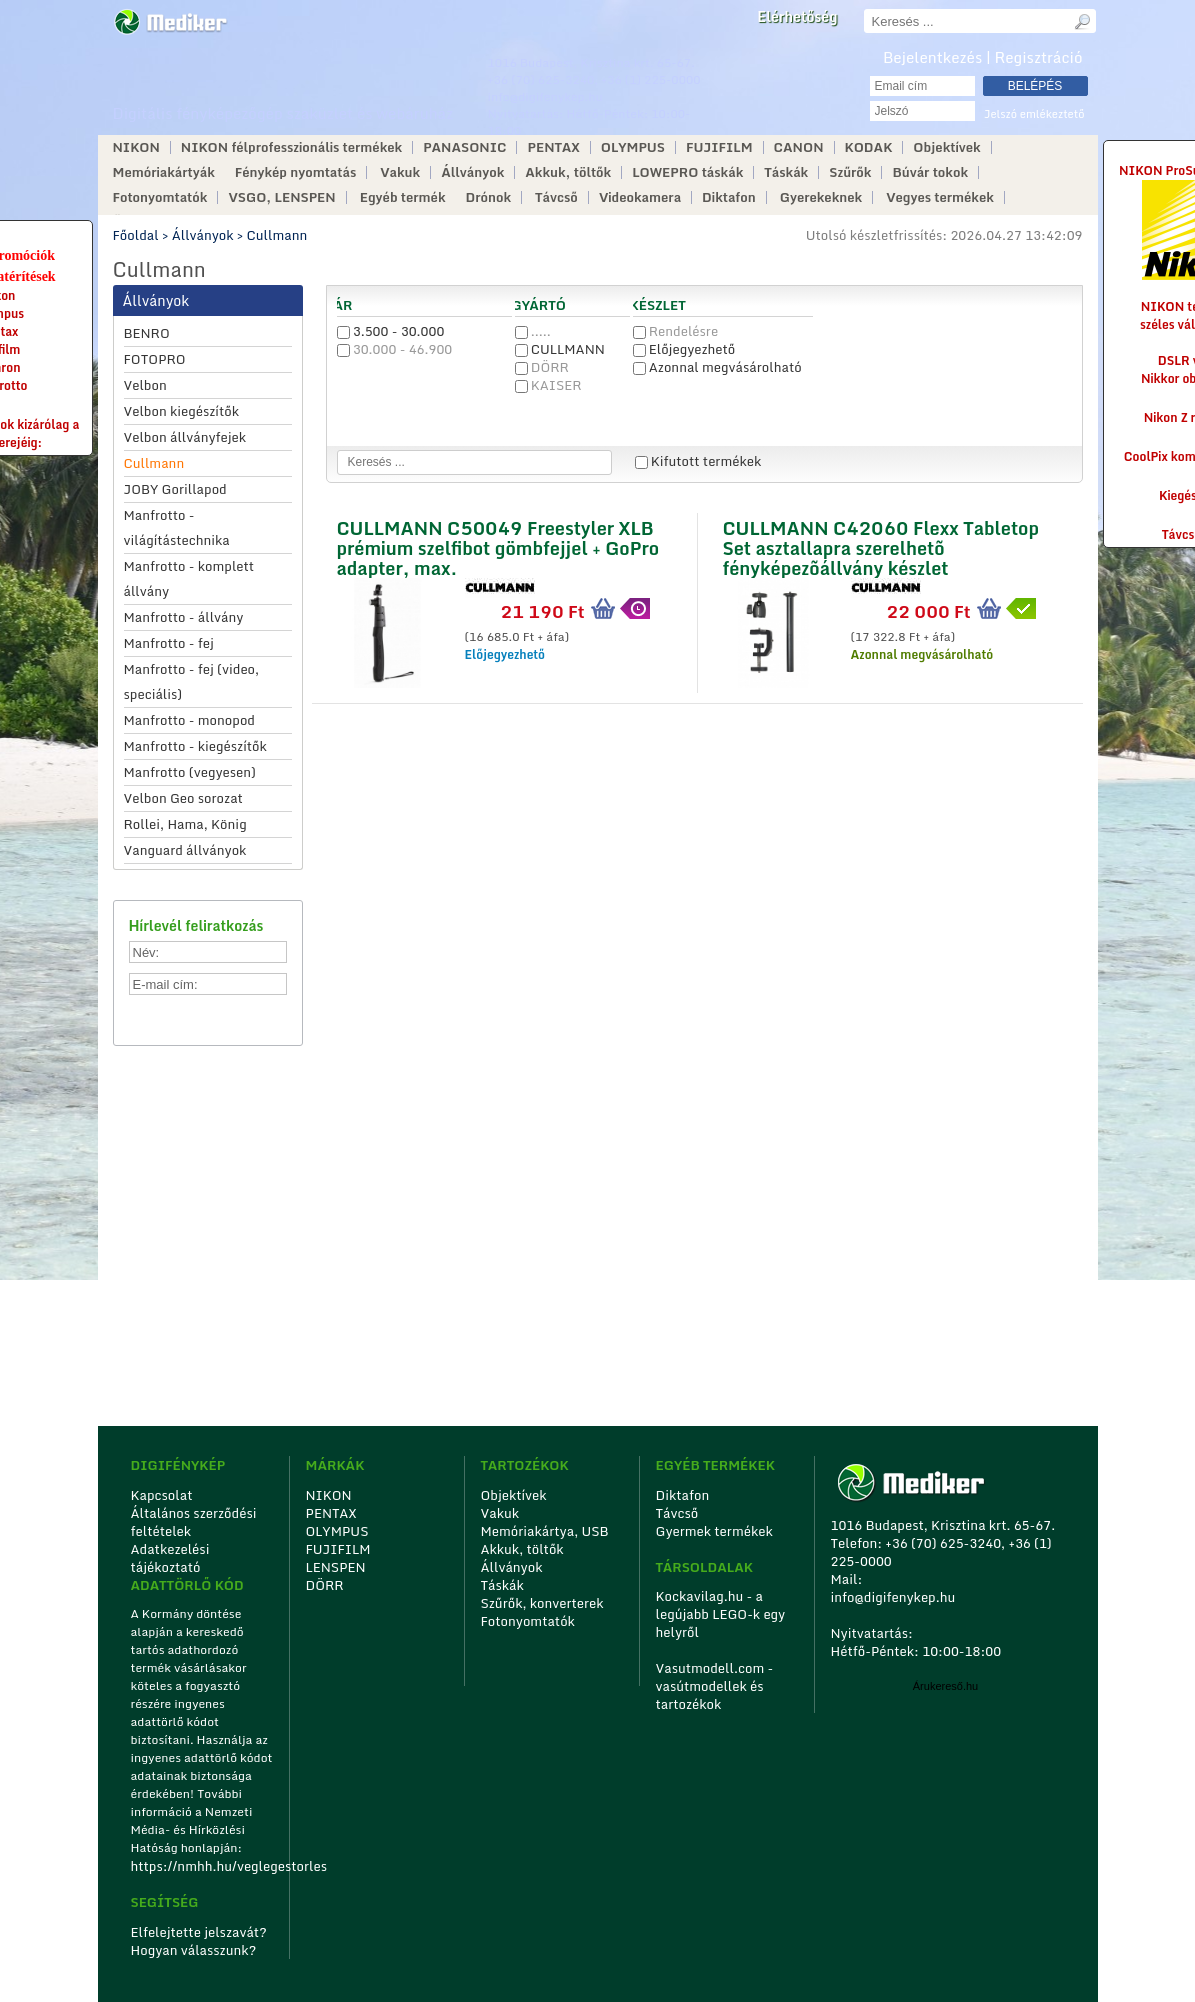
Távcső (556, 197)
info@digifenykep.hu (545, 96)
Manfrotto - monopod (189, 720)
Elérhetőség (797, 17)
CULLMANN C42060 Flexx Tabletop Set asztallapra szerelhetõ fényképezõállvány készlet (881, 545)
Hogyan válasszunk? (194, 1950)
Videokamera (640, 197)
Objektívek (946, 147)
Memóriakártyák (164, 172)
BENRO (147, 333)
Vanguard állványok (185, 850)
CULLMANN (560, 349)
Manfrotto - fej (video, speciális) (192, 681)
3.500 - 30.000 (391, 331)
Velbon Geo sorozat (183, 798)
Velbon (145, 385)
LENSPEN (336, 1567)
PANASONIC (464, 147)
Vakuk (400, 172)
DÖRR (542, 367)
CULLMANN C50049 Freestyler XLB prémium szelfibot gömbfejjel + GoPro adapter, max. (498, 545)
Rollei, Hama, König (185, 824)
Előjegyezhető (684, 349)
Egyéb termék (403, 197)
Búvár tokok (930, 172)
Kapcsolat (162, 1495)
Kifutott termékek (698, 461)
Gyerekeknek (821, 197)
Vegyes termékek (940, 197)
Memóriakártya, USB (545, 1531)
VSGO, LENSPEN (281, 197)
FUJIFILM (719, 147)
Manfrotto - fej (169, 643)
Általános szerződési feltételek (194, 1522)
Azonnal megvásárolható (717, 367)
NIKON (136, 147)
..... (533, 331)
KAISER (548, 385)
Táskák (786, 172)
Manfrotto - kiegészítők (195, 746)
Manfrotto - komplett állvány (189, 578)
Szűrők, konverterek (542, 1603)
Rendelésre (676, 331)
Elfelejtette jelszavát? (199, 1932)
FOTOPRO (155, 359)
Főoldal (136, 235)
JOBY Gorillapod (175, 489)
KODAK (869, 147)
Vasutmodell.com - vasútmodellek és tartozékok (715, 1686)
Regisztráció (1039, 57)
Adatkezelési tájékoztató (170, 1558)
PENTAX (553, 147)
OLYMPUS (633, 147)
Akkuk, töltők (568, 172)
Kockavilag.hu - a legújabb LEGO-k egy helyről (721, 1614)
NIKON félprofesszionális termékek (291, 147)
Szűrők (850, 172)
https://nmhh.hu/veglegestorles (203, 1866)
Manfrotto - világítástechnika (177, 527)
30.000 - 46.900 (395, 349)
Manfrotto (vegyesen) (190, 772)
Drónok (489, 197)
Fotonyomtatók (160, 197)
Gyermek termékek (714, 1531)
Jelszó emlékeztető (1034, 114)
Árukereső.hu (945, 1686)
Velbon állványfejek (185, 437)
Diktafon (729, 197)
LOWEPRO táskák (687, 172)
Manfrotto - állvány (184, 617)
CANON (799, 147)
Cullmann (277, 235)
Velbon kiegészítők (181, 411)
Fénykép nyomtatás (295, 172)
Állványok (472, 172)
